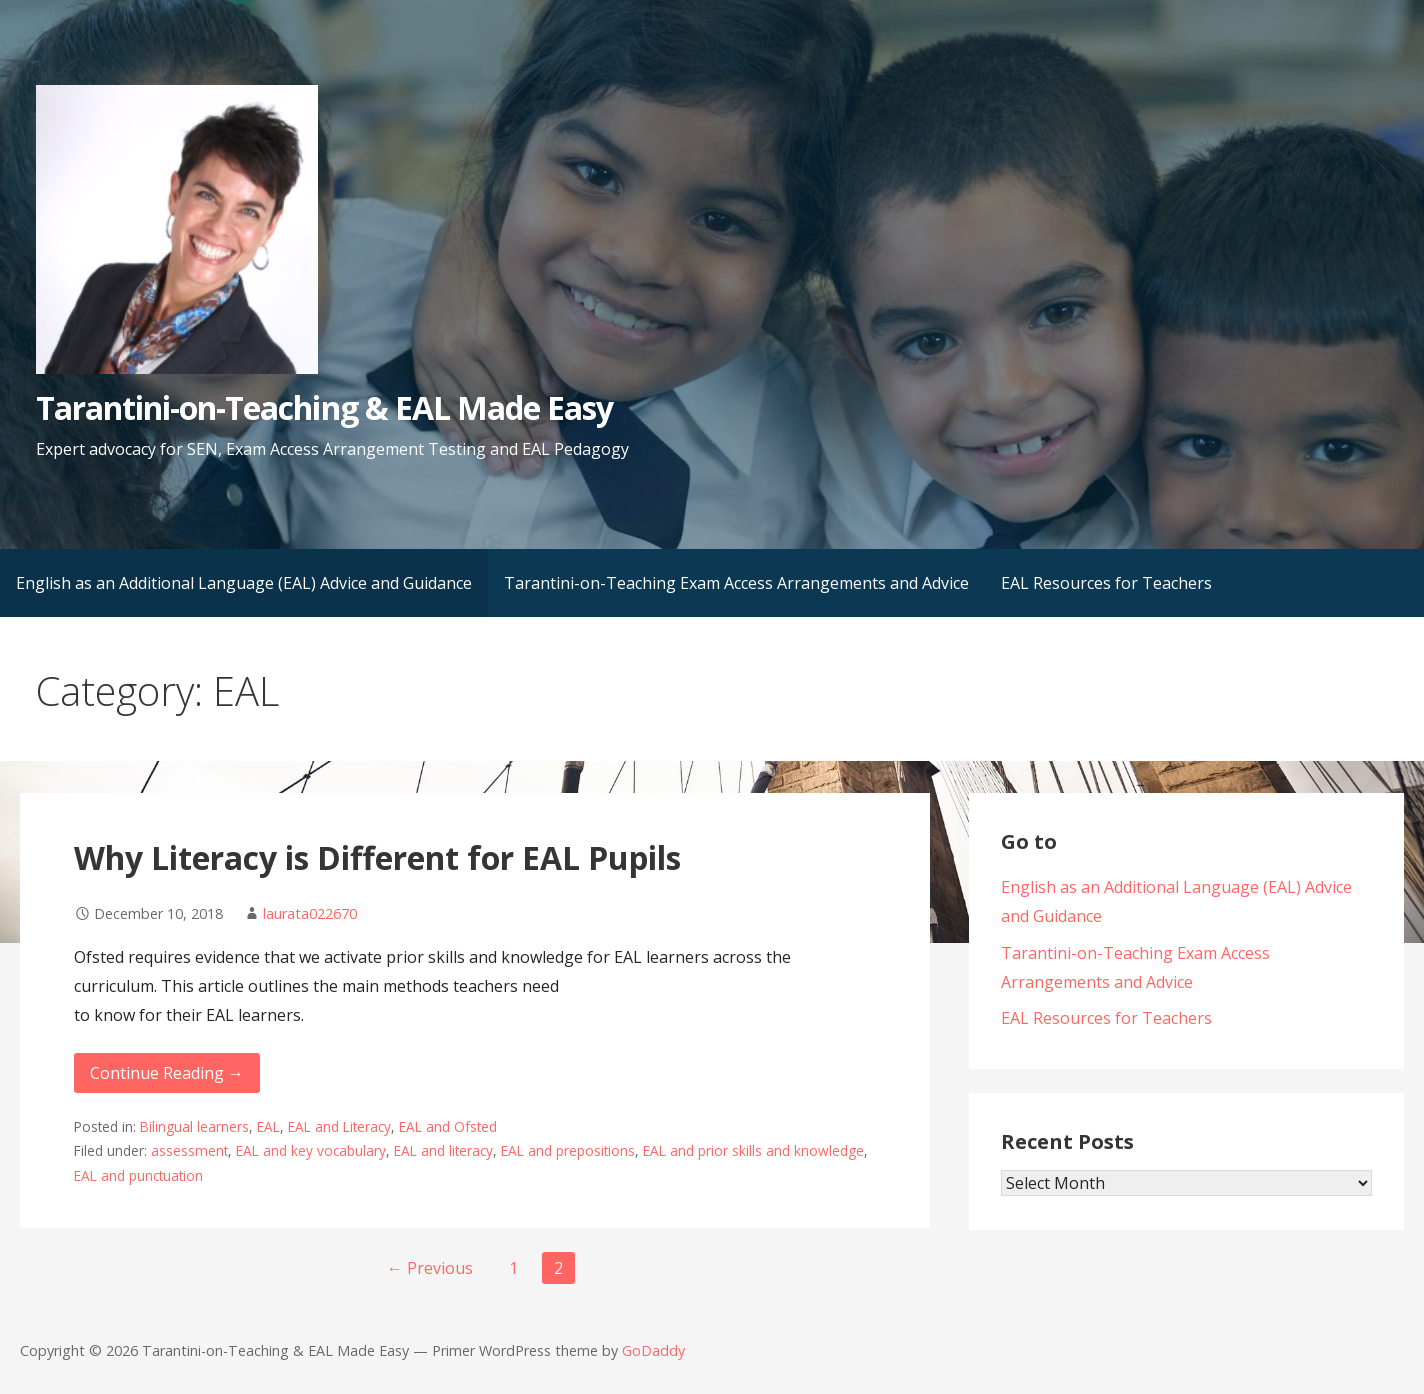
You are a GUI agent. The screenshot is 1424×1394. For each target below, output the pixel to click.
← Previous (430, 1268)
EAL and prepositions (568, 1150)
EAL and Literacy (339, 1126)
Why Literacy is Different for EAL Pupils (377, 857)
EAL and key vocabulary (311, 1150)
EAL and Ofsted (448, 1126)
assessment (189, 1150)
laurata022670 (310, 913)
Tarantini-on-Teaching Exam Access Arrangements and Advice (736, 583)
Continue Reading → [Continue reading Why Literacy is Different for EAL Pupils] (167, 1073)
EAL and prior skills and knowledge (753, 1150)
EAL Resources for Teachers (1106, 583)
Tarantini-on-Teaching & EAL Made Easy (324, 407)
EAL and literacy (443, 1150)
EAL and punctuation (138, 1175)
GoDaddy (653, 1350)
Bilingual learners (194, 1126)
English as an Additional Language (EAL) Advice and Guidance (244, 583)
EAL (268, 1126)
